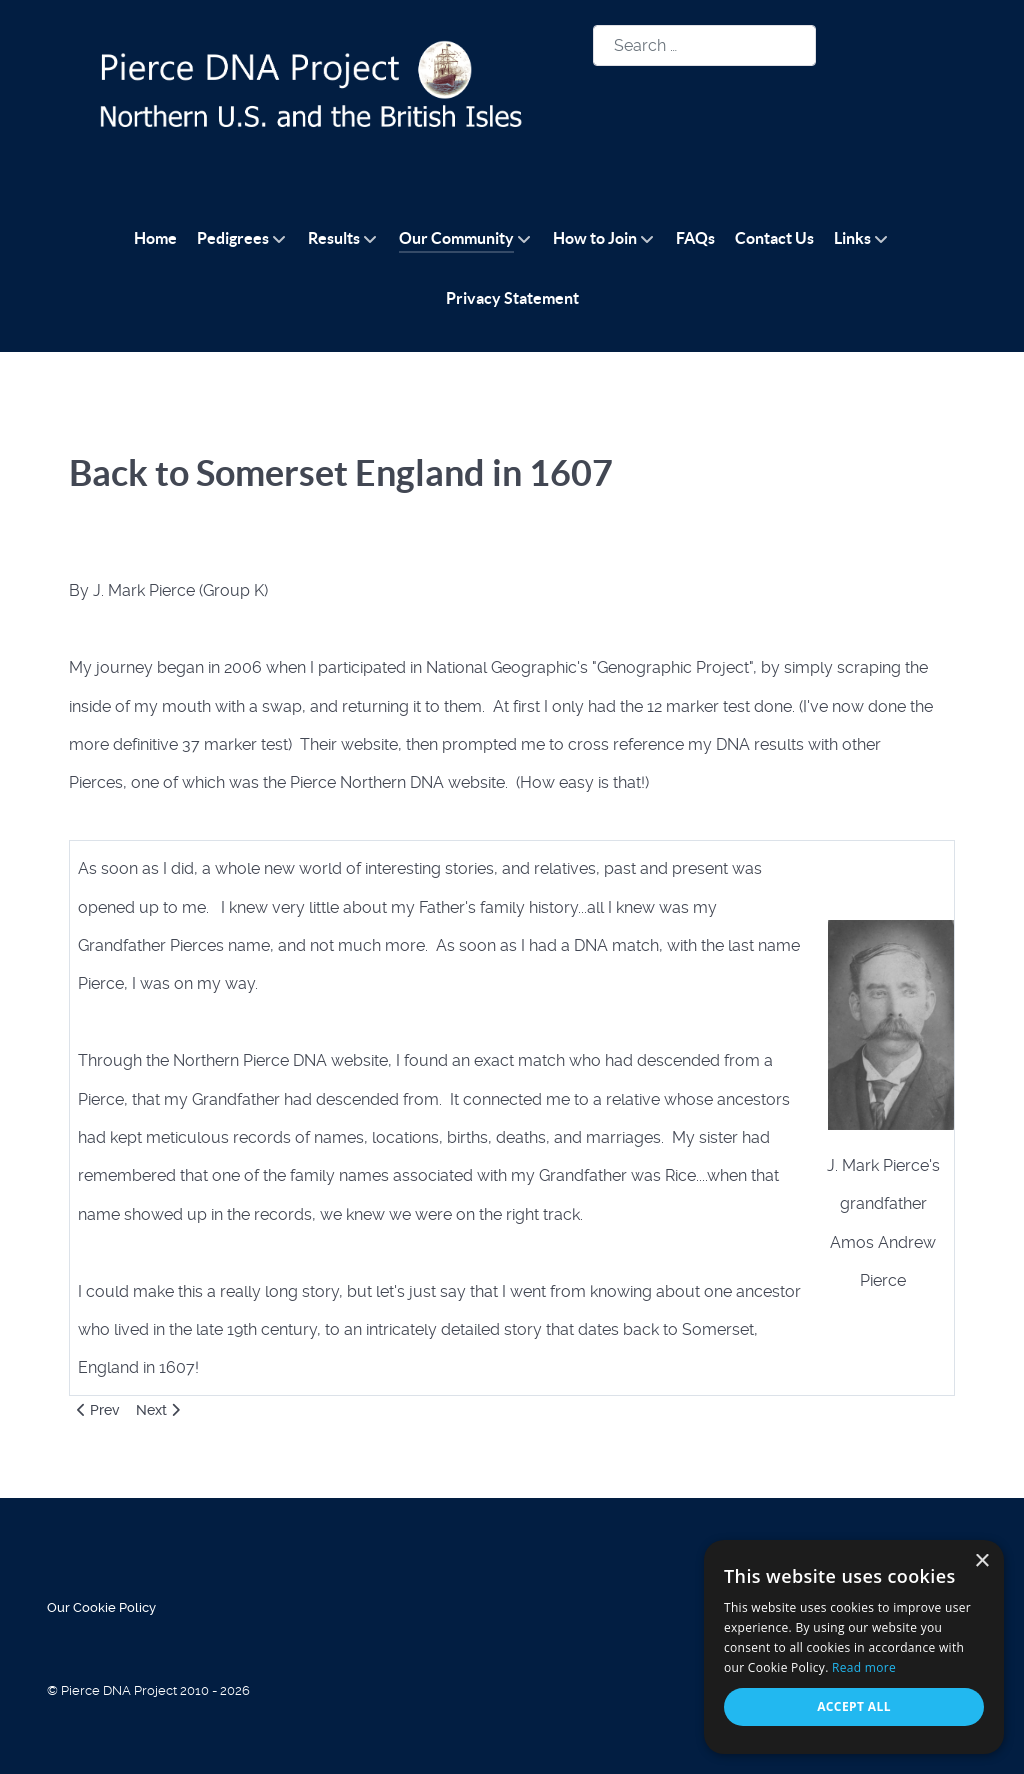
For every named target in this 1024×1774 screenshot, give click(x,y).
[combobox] (704, 45)
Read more (864, 1667)
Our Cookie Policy (101, 1607)
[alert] (854, 1647)
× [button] (981, 1561)
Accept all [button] (854, 1706)
